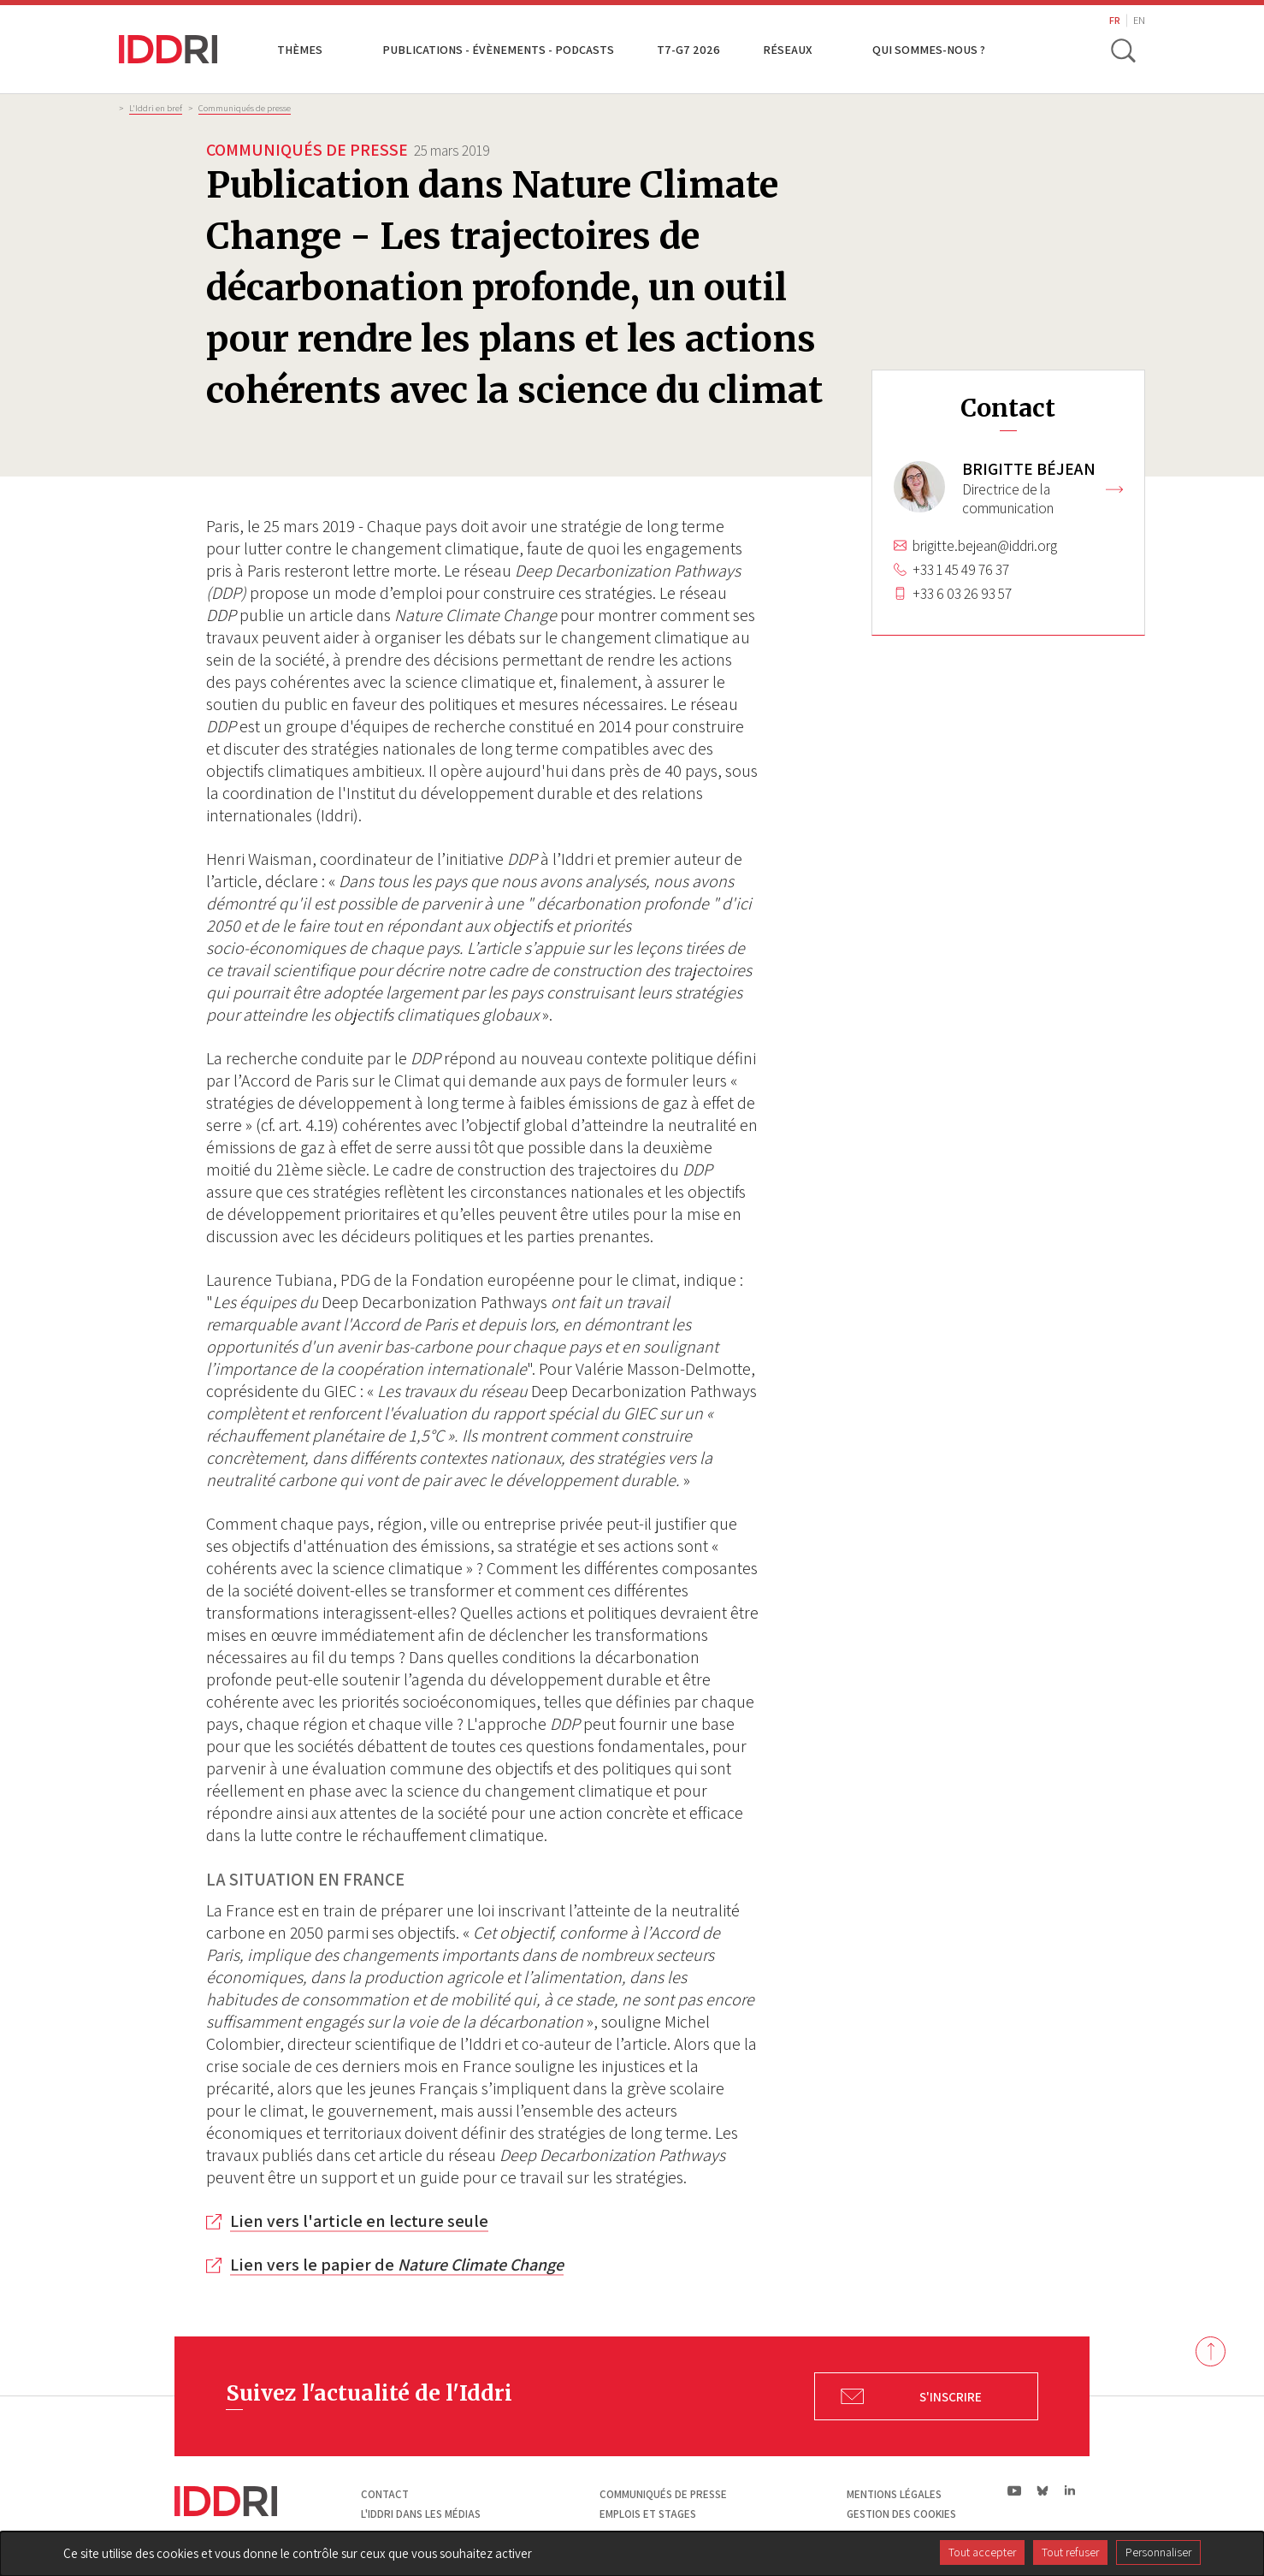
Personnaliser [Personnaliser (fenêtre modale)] (1158, 2552)
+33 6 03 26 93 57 (962, 594)
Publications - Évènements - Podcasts (498, 49)
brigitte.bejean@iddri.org (985, 546)
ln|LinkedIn (1069, 2490)
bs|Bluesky (1043, 2490)
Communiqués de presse (244, 108)
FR (1114, 20)
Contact (385, 2494)
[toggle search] (1122, 49)
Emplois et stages (648, 2514)
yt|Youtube (1014, 2490)
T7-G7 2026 (688, 49)
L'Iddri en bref (155, 108)
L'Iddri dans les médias (421, 2514)
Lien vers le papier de (397, 2264)
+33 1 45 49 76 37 (961, 570)
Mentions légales (894, 2494)
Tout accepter (982, 2552)
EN (1139, 20)
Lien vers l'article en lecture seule (359, 2221)
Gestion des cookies (901, 2514)
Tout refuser (1070, 2552)
